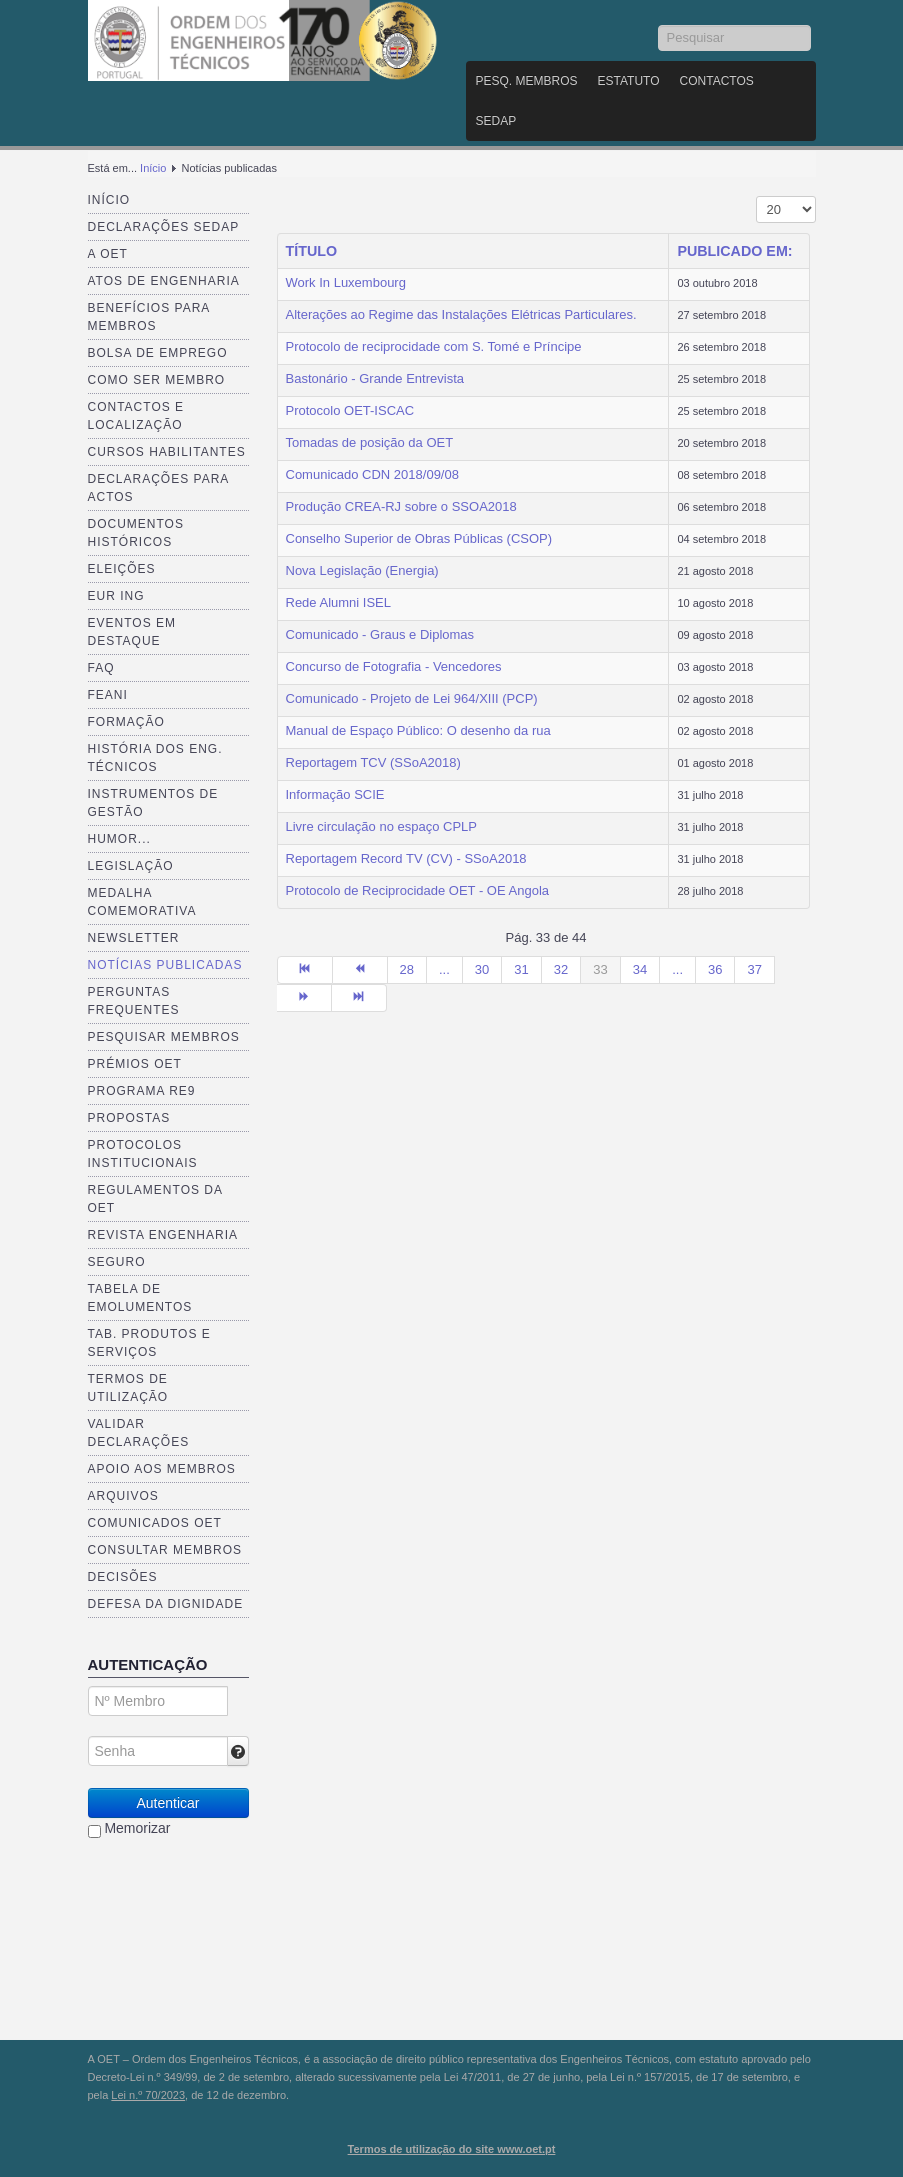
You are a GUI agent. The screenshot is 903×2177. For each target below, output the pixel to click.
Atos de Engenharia (164, 281)
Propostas (129, 1118)
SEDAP (496, 121)
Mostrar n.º (756, 196)
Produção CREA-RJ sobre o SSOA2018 (401, 506)
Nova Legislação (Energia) (362, 570)
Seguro (117, 1262)
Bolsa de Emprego (158, 353)
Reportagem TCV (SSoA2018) (373, 762)
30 (482, 969)
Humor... (119, 839)
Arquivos (123, 1496)
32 (561, 969)
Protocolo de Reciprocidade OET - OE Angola (418, 890)
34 (640, 969)
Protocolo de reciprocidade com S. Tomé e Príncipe (434, 346)
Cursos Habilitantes (167, 452)
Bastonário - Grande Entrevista (375, 378)
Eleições (122, 569)
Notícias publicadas (165, 965)
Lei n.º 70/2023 (148, 2095)
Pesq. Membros (527, 81)
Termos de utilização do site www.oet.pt (452, 2149)
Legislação (131, 866)
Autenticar (167, 1803)
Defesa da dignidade (166, 1604)
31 (521, 969)
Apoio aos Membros (162, 1469)
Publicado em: (734, 251)
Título (312, 251)
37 (754, 969)
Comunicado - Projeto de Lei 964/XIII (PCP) (412, 698)
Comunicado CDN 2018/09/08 (372, 474)
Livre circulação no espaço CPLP (382, 826)
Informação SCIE (335, 794)
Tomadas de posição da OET (370, 442)
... (444, 969)
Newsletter (134, 938)
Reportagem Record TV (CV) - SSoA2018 (406, 858)
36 (715, 969)
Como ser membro (157, 380)
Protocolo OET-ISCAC (350, 410)
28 (407, 969)
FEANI (108, 695)
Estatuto (629, 81)
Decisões (123, 1577)
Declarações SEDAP (164, 227)
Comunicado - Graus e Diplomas (380, 634)
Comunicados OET (155, 1523)
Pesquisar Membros (164, 1037)
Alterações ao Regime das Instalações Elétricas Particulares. (461, 314)
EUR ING (116, 596)
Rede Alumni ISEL (339, 602)
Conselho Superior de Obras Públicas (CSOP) (419, 538)
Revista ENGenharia (163, 1235)
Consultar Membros (165, 1550)
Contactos (717, 81)
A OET (108, 254)
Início (153, 168)
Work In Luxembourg (346, 282)
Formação (126, 722)
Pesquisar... (658, 25)
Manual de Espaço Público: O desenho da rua (418, 730)
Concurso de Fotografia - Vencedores (394, 666)
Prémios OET (135, 1064)
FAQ (101, 668)
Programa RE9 (142, 1091)
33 (600, 969)
